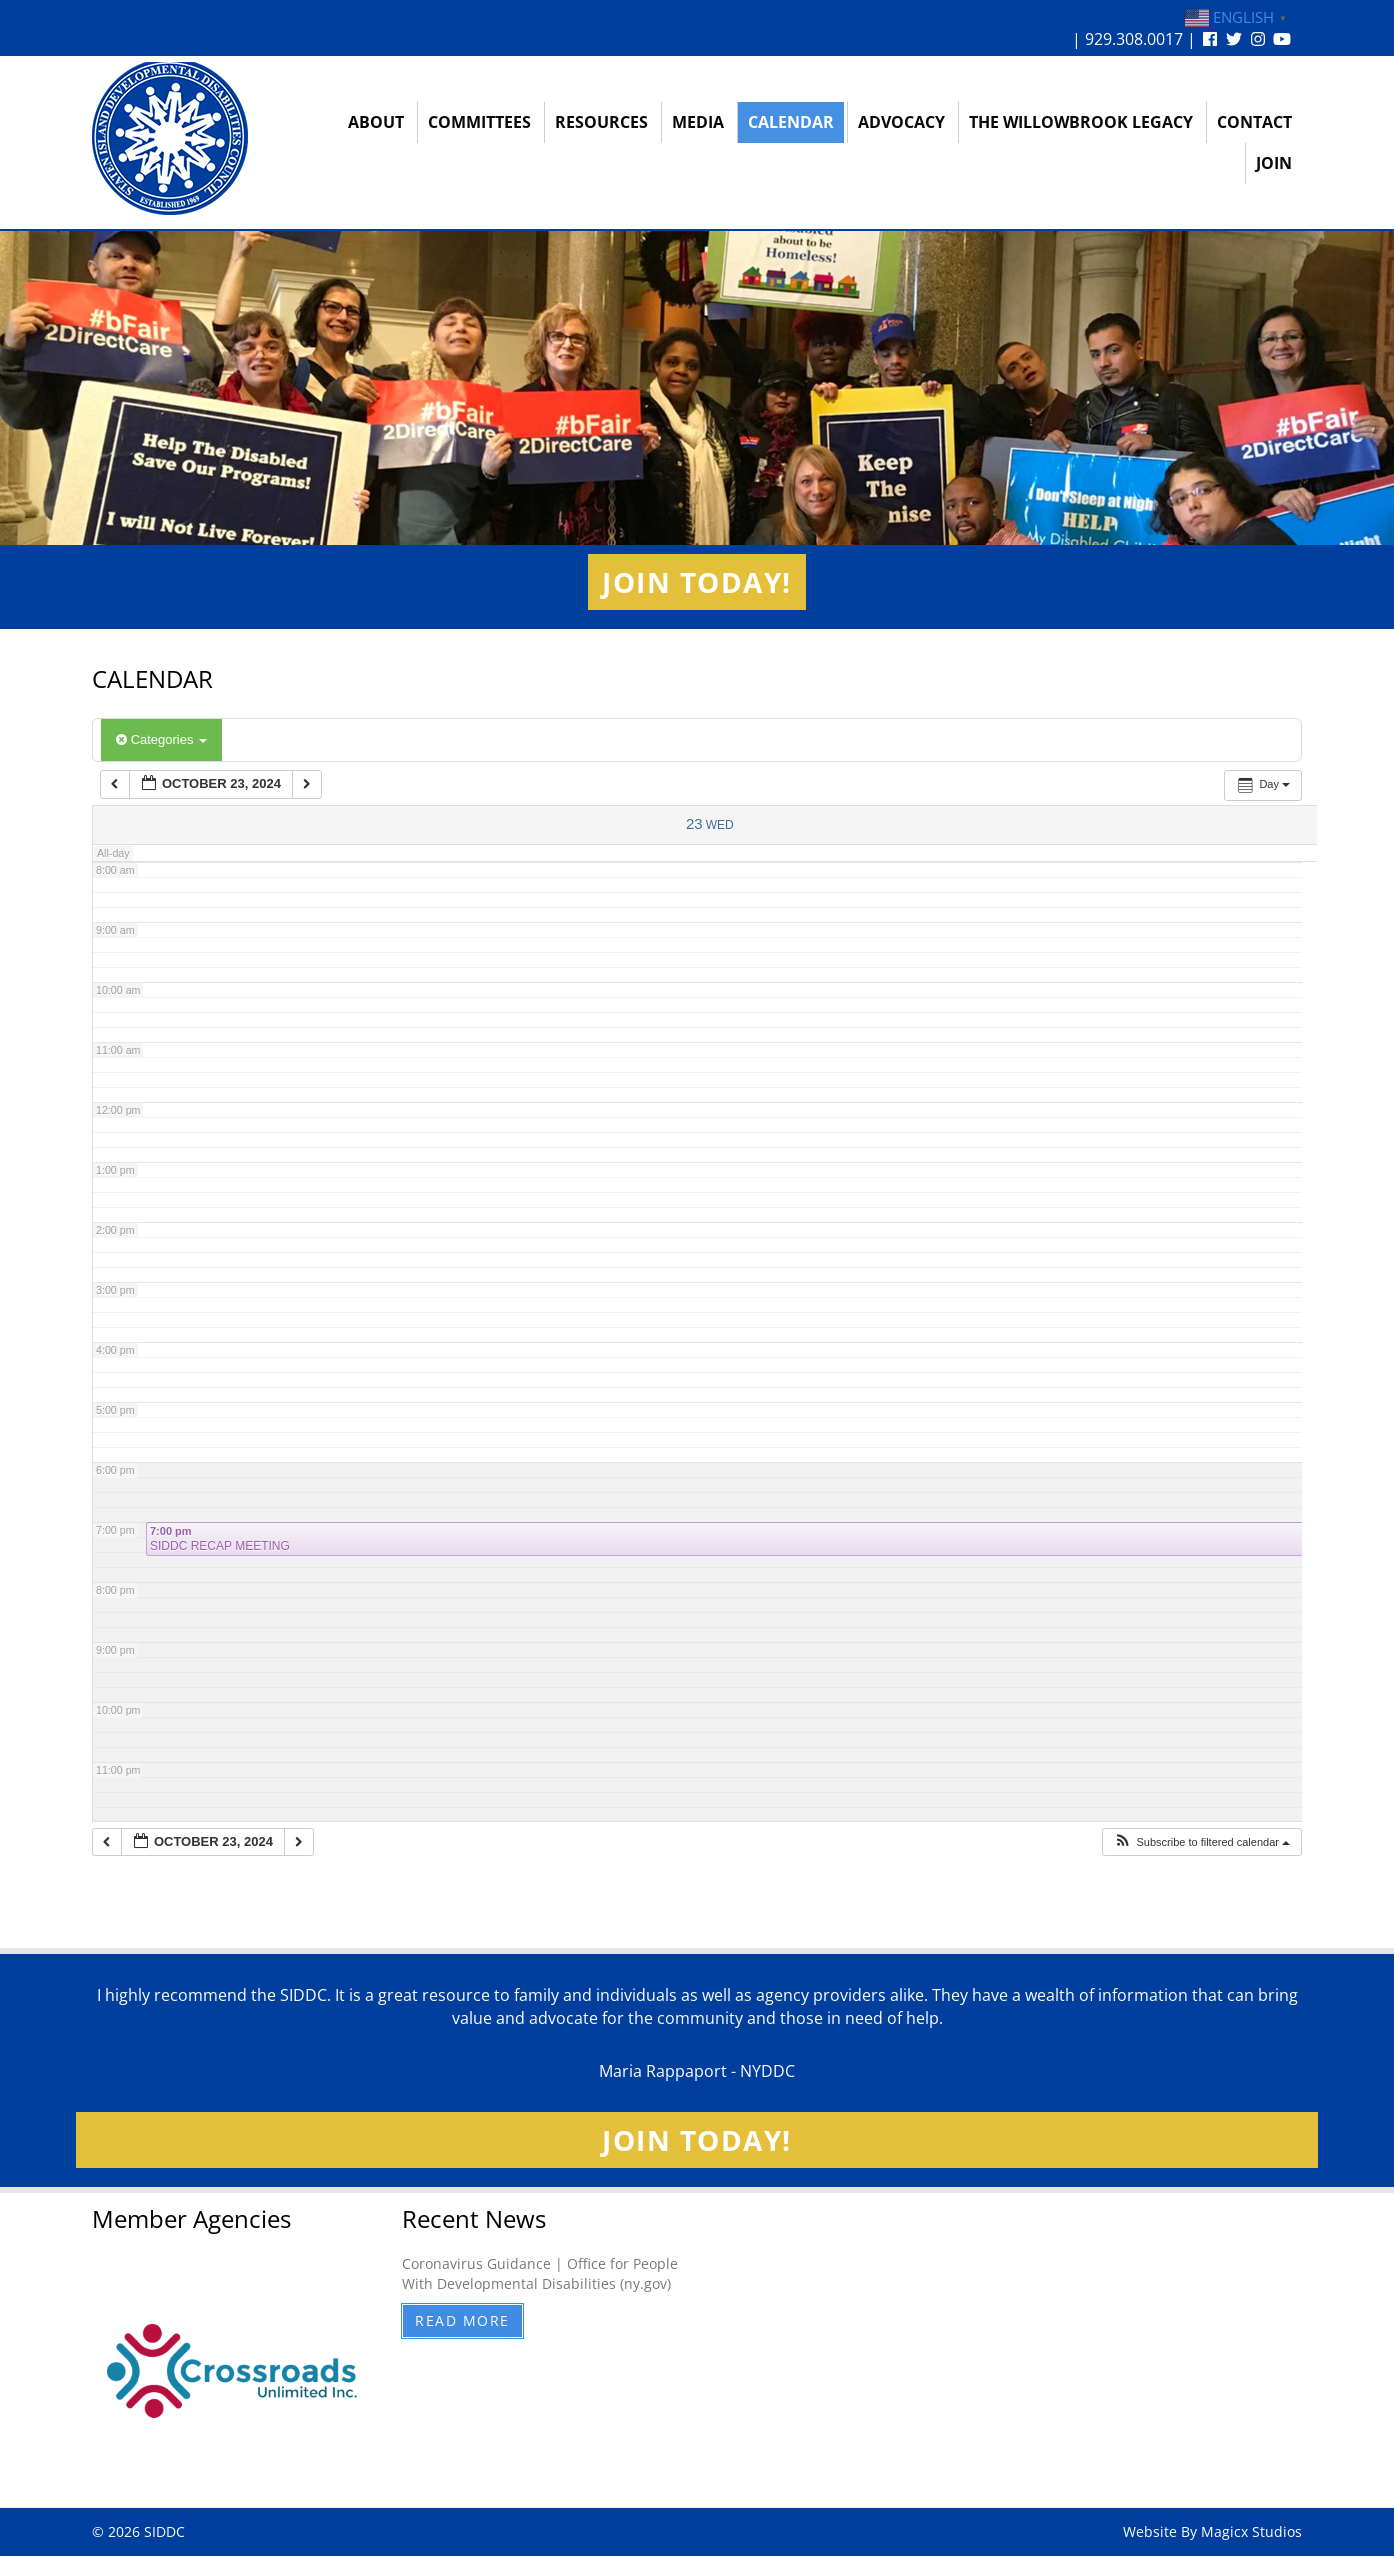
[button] (1201, 1842)
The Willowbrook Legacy (1081, 122)
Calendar (791, 122)
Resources (601, 122)
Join (1274, 163)
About (376, 122)
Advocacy (901, 122)
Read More (462, 2320)
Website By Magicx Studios (1212, 2531)
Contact (1254, 122)
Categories (161, 739)
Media (698, 122)
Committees (479, 122)
